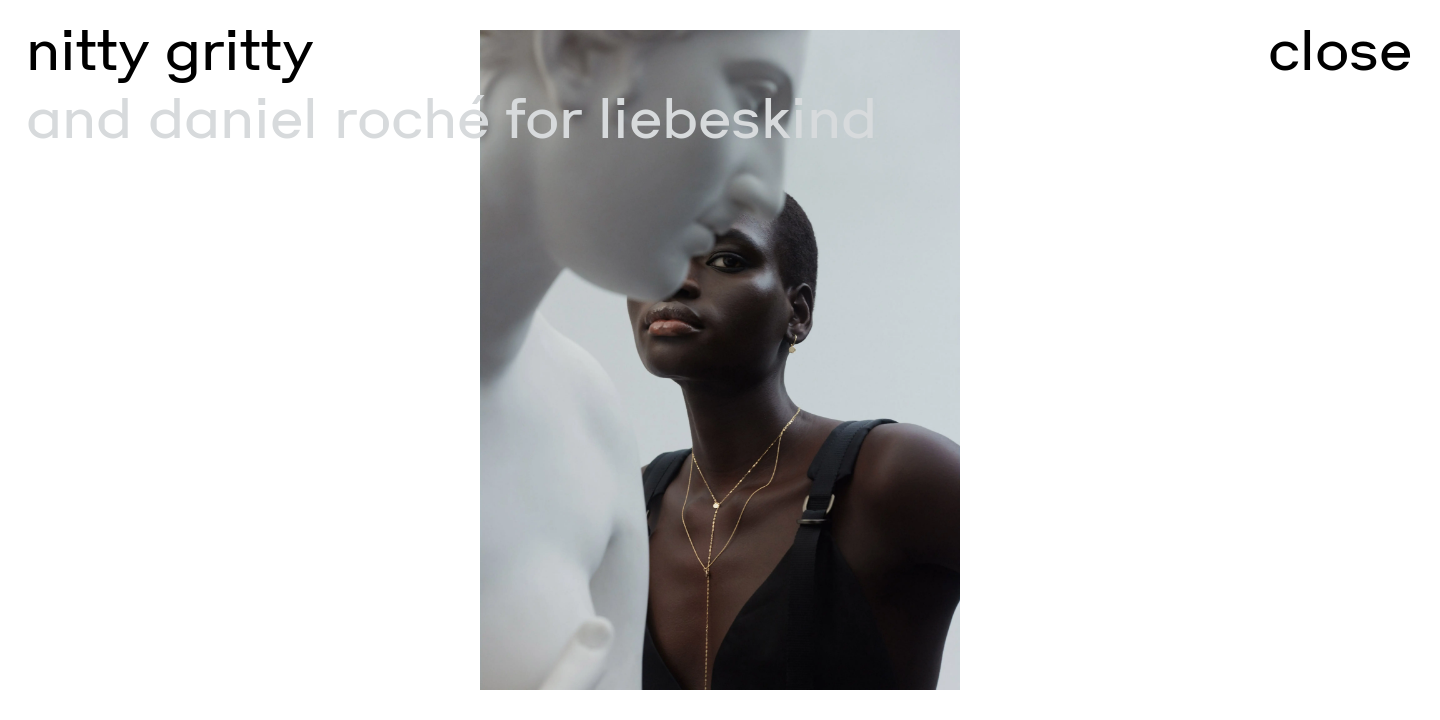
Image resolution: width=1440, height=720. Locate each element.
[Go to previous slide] (360, 360)
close (1340, 50)
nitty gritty (169, 50)
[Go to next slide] (1080, 360)
